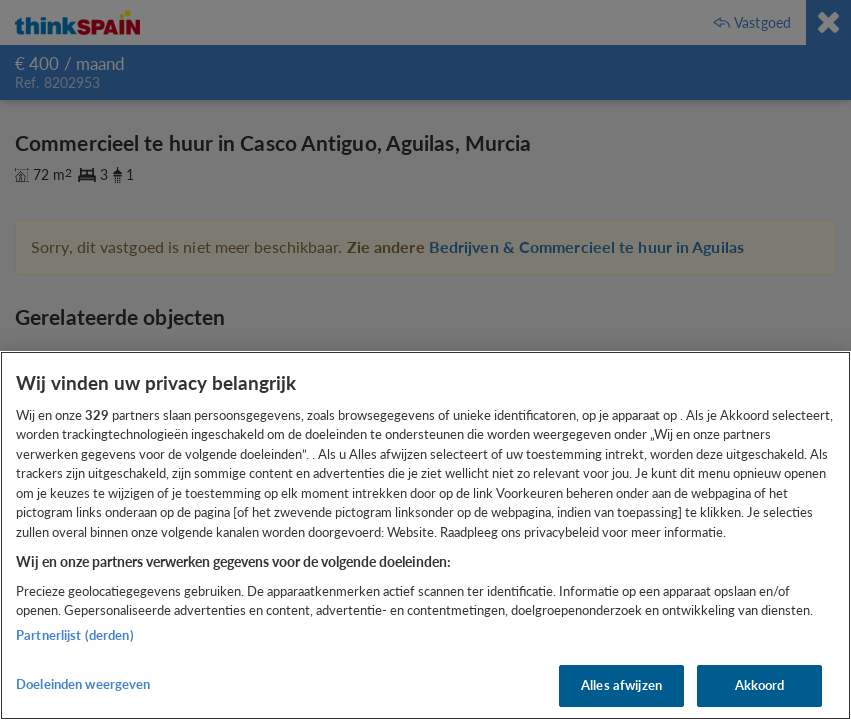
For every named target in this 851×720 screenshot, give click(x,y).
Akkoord (760, 685)
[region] (425, 535)
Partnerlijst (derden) (75, 635)
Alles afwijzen (621, 685)
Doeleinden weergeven (83, 684)
